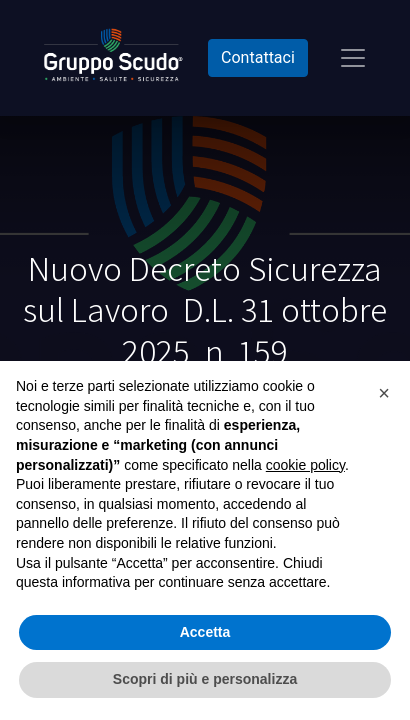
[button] (384, 393)
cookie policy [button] (305, 465)
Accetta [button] (205, 632)
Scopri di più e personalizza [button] (205, 679)
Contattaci (258, 57)
